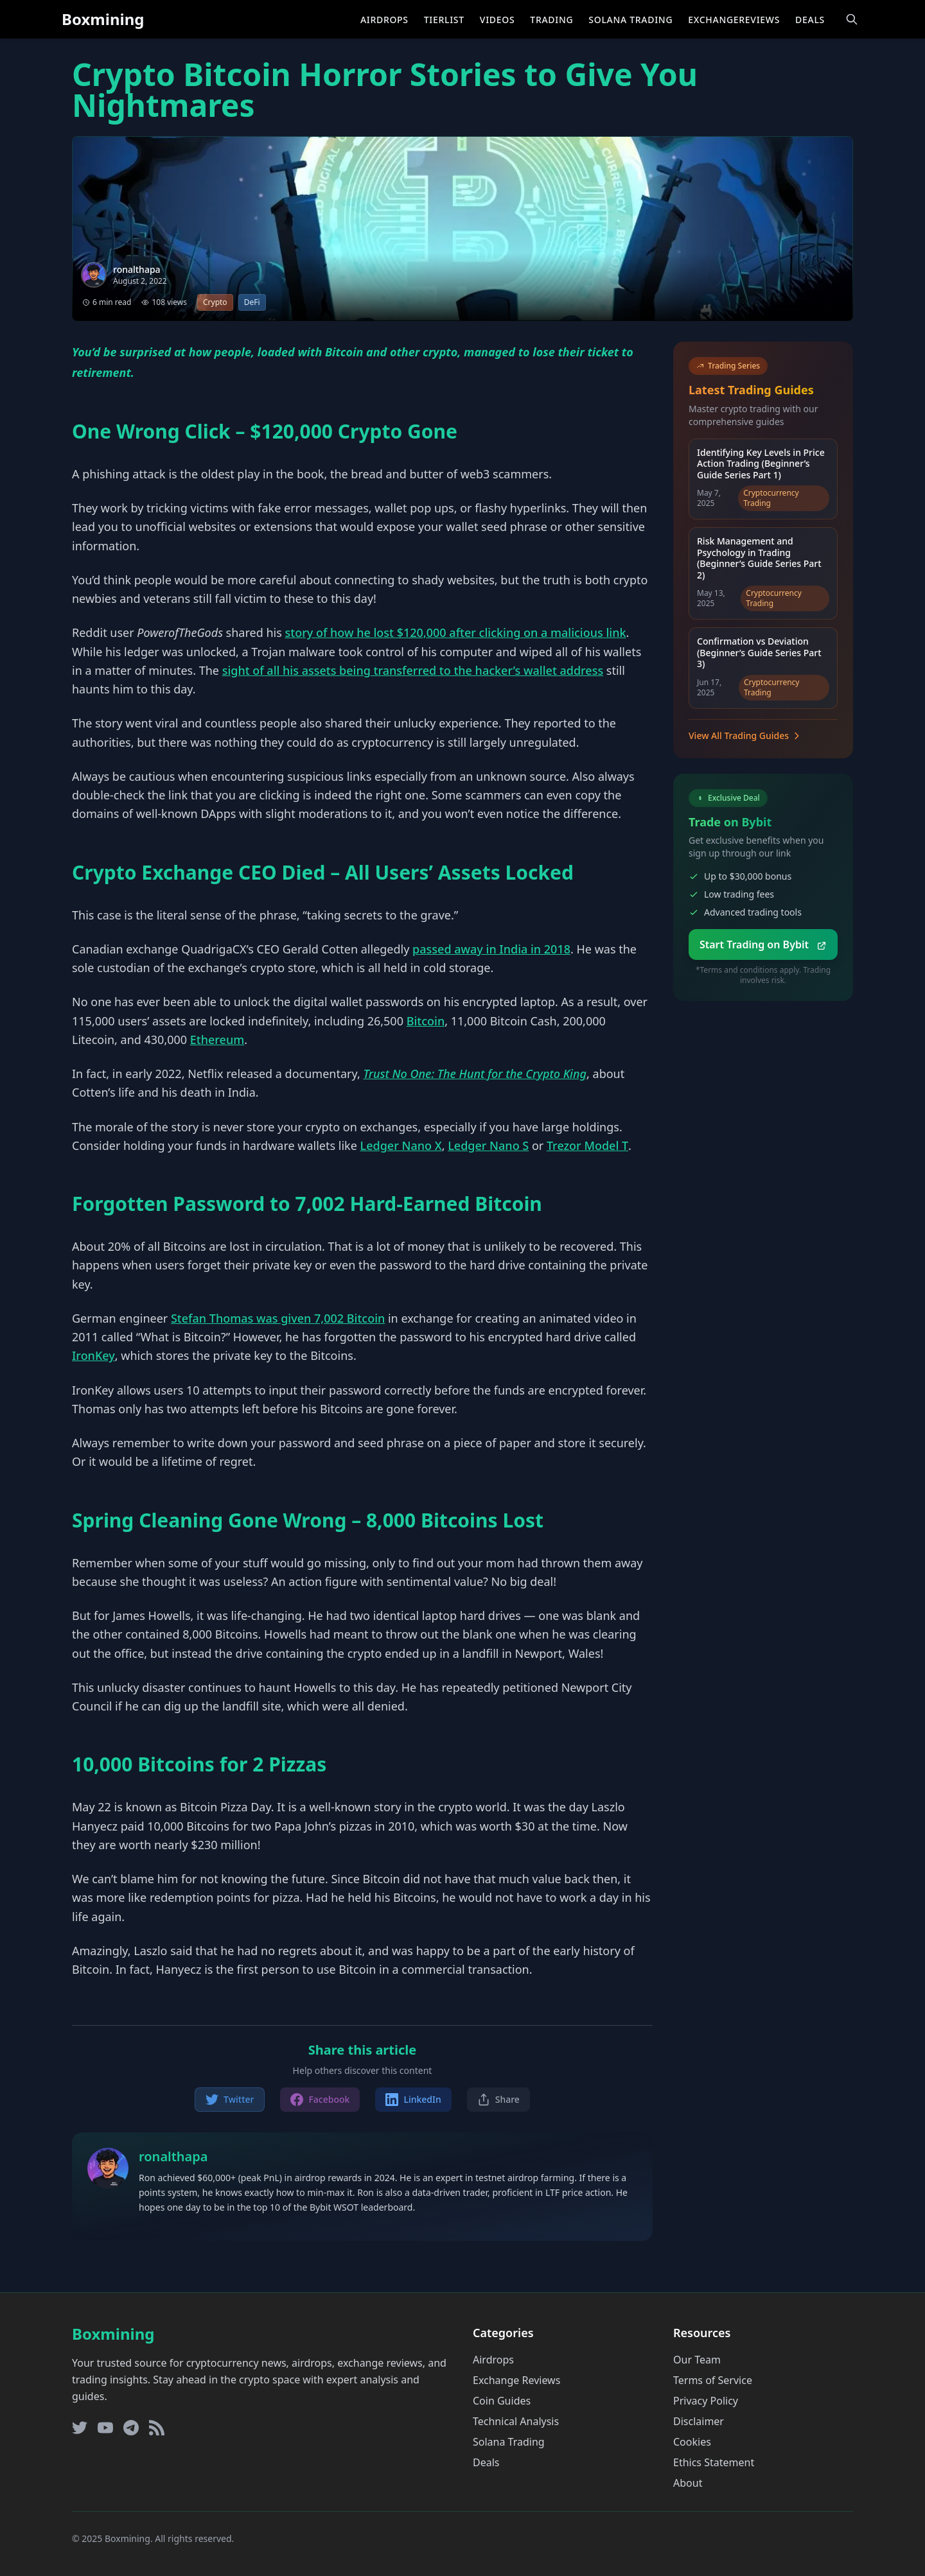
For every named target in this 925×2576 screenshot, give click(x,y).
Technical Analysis (516, 2421)
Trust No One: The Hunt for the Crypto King (474, 1073)
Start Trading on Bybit (763, 944)
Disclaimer (698, 2421)
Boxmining (103, 19)
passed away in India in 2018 (491, 949)
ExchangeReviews (734, 19)
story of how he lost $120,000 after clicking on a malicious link (455, 632)
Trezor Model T (587, 1145)
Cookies (692, 2442)
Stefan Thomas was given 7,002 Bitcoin (278, 1318)
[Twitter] (79, 2427)
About (687, 2483)
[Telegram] (131, 2427)
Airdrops (384, 19)
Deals (810, 19)
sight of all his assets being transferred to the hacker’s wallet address (413, 670)
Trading (551, 19)
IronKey (93, 1355)
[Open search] (851, 19)
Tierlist (444, 19)
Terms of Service (712, 2380)
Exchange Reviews (516, 2380)
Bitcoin (426, 1021)
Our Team (697, 2360)
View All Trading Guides (745, 735)
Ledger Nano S (488, 1145)
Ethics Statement (713, 2462)
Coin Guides (502, 2401)
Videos (497, 19)
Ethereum (217, 1039)
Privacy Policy (705, 2401)
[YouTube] (105, 2427)
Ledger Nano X (401, 1145)
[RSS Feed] (156, 2427)
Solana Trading (630, 19)
